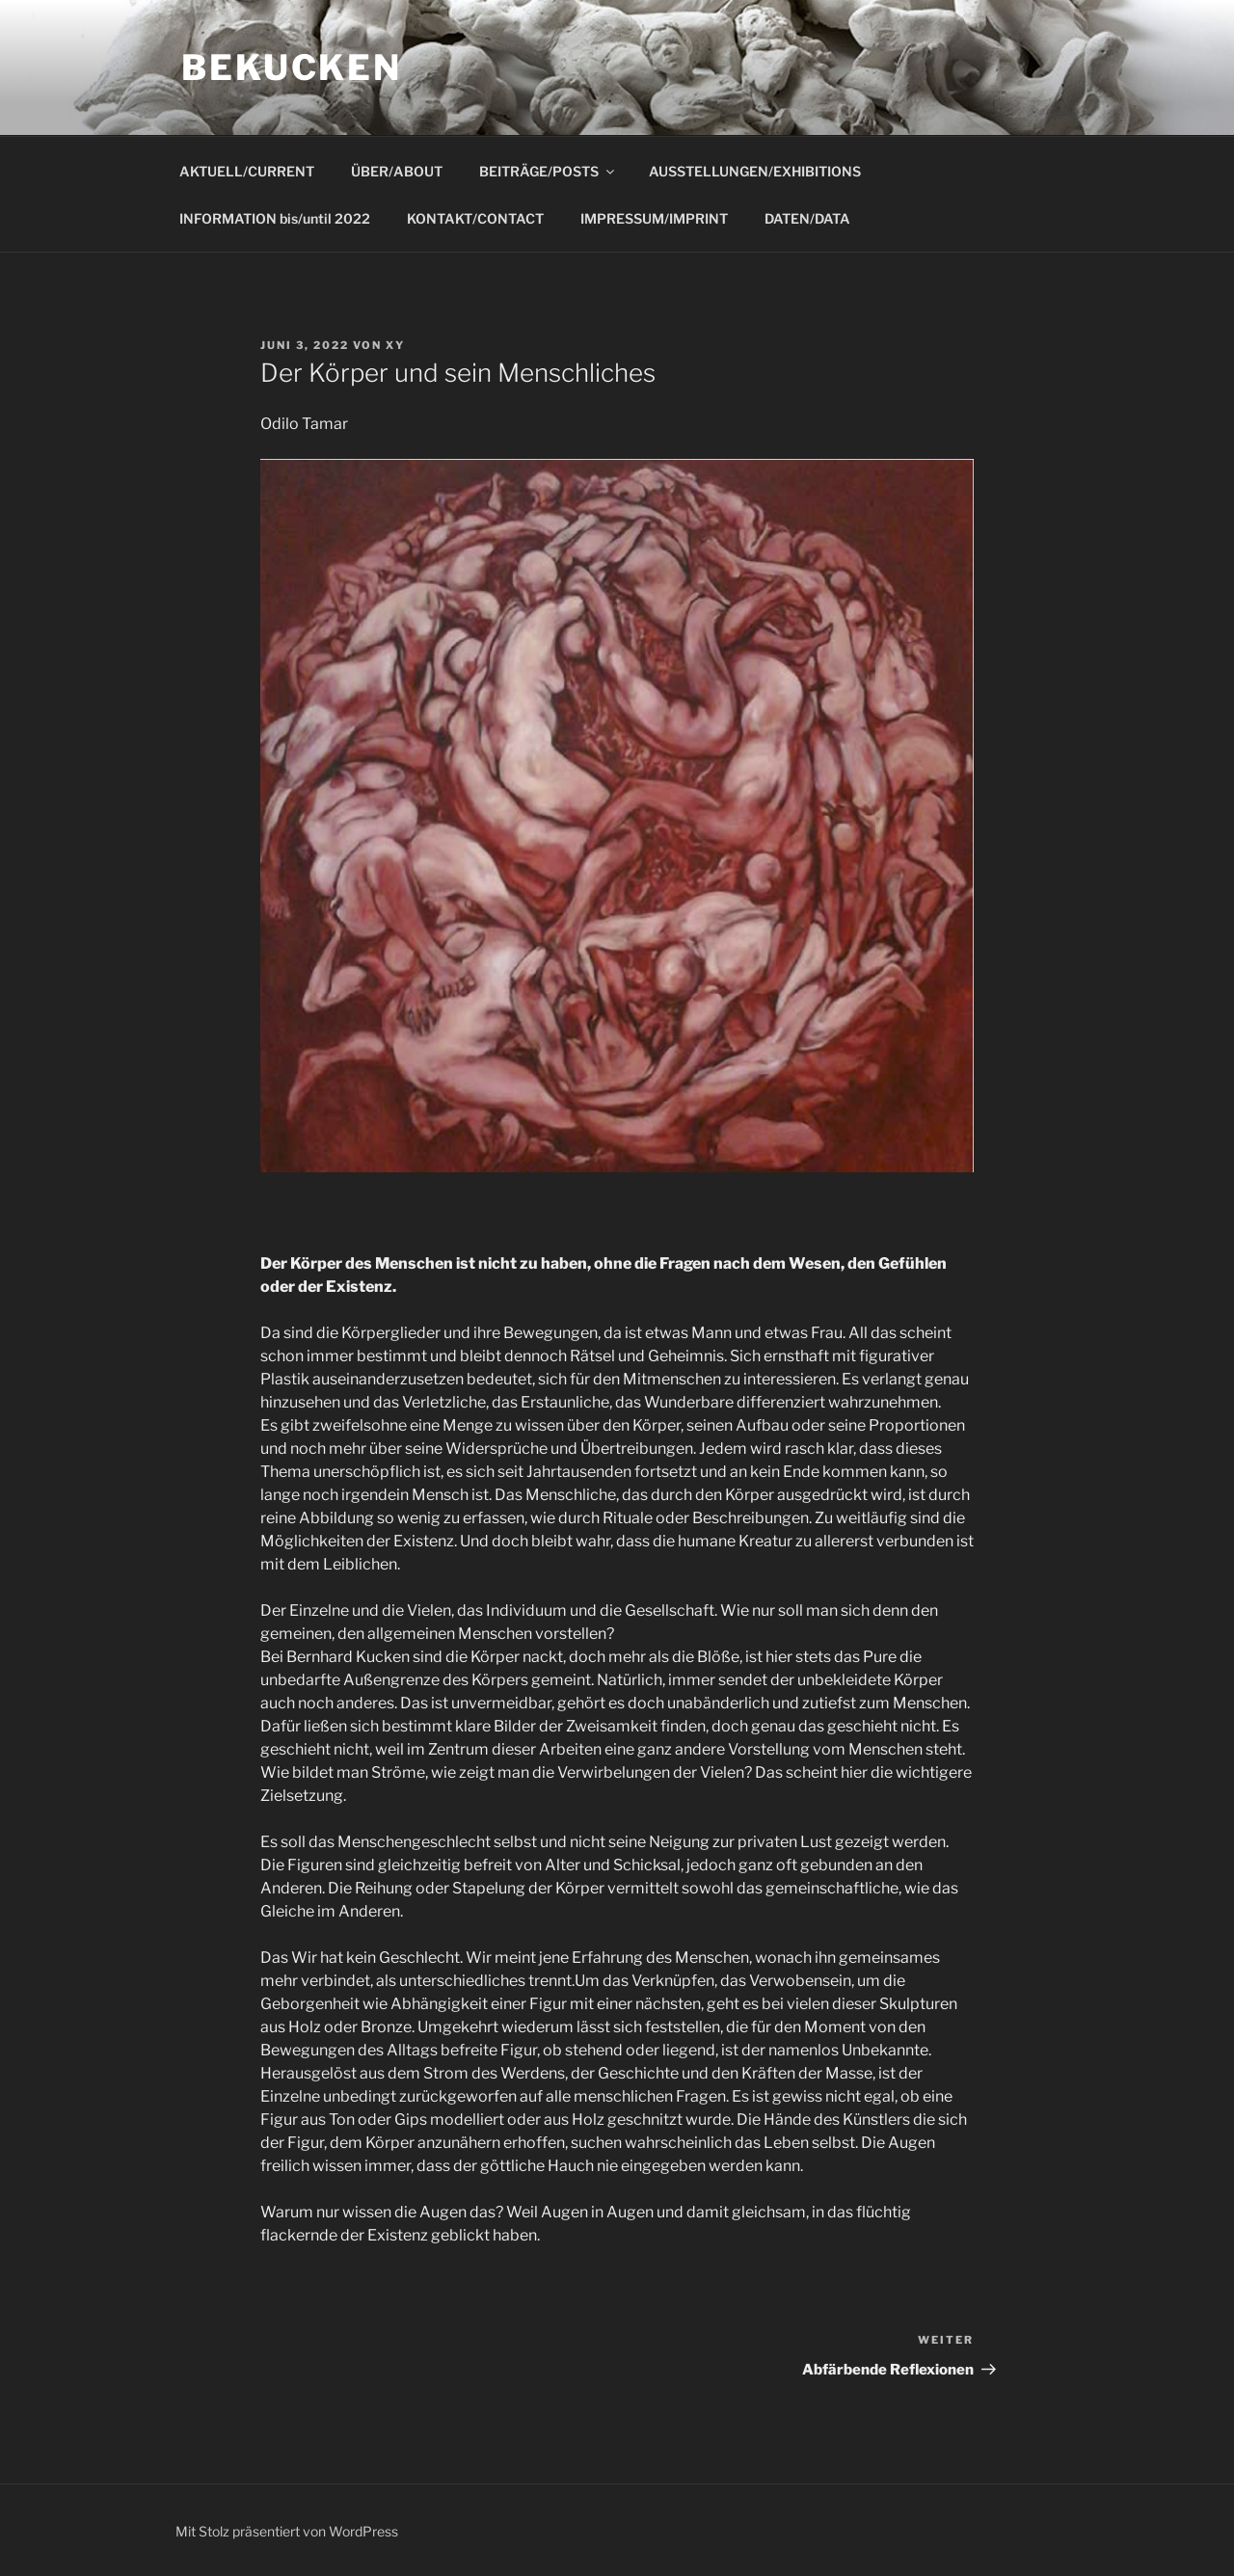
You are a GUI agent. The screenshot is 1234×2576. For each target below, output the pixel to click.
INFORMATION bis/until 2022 (274, 218)
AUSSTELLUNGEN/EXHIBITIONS (755, 171)
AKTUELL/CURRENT (246, 171)
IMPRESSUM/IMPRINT (654, 218)
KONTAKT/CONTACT (475, 218)
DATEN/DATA (807, 218)
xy (395, 345)
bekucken (291, 67)
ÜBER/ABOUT (397, 171)
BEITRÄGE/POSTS (548, 171)
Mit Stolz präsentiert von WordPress (286, 2531)
